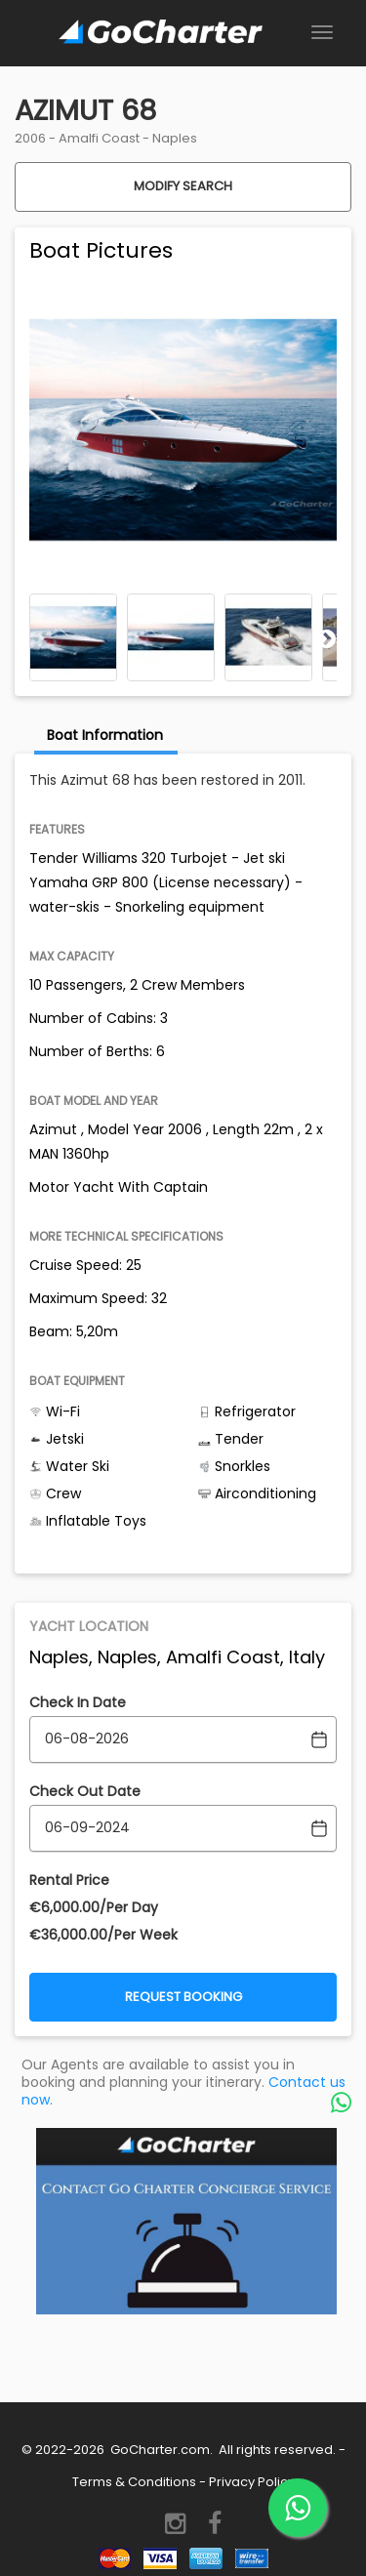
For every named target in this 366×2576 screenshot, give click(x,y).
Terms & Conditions (134, 2482)
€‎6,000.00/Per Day (93, 1907)
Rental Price (69, 1880)
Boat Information (105, 735)
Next (327, 638)
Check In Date (77, 1702)
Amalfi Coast (99, 138)
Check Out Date (85, 1791)
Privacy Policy (252, 2482)
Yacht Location (88, 1626)
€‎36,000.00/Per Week (103, 1934)
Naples (174, 138)
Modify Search (183, 186)
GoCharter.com (158, 2449)
